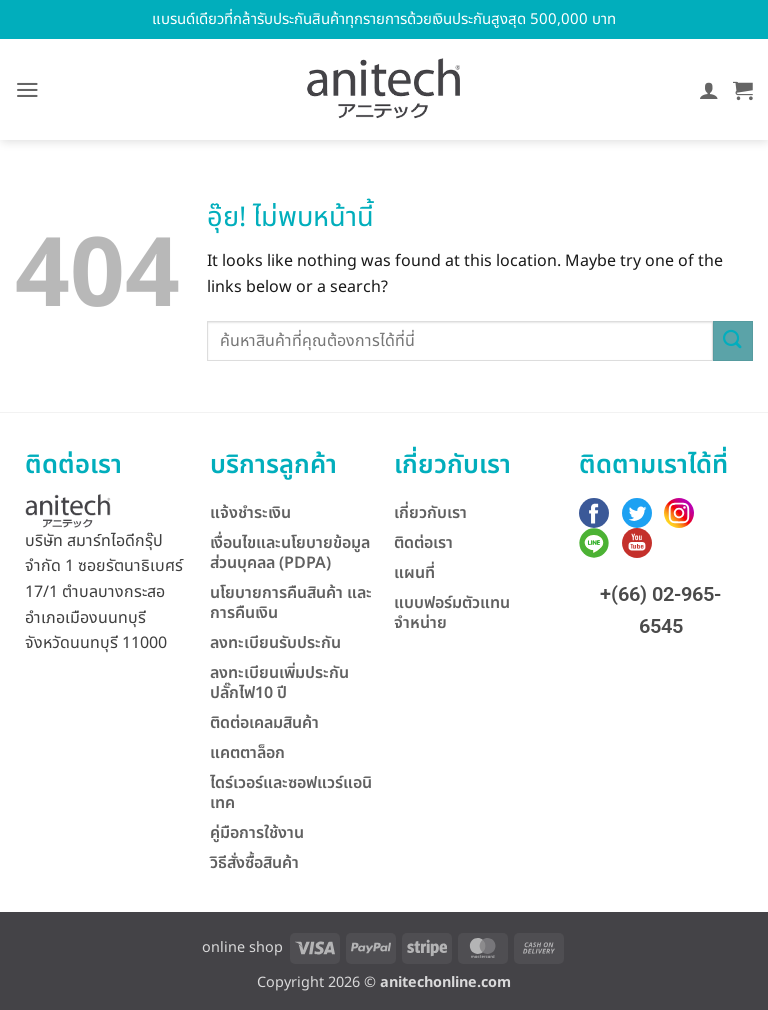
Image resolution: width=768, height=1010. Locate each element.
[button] (27, 90)
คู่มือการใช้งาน (257, 833)
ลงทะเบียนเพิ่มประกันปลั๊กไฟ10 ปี (279, 683)
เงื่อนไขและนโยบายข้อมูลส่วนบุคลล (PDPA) (290, 553)
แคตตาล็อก (247, 753)
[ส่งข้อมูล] (733, 340)
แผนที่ (414, 573)
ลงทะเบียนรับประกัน (275, 643)
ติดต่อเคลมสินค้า (264, 723)
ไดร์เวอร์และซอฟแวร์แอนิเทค (291, 793)
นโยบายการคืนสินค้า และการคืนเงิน (291, 603)
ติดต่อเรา (423, 543)
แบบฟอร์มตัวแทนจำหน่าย (452, 613)
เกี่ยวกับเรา (430, 513)
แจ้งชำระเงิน (250, 513)
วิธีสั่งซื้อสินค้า (254, 863)
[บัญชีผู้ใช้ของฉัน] (709, 90)
